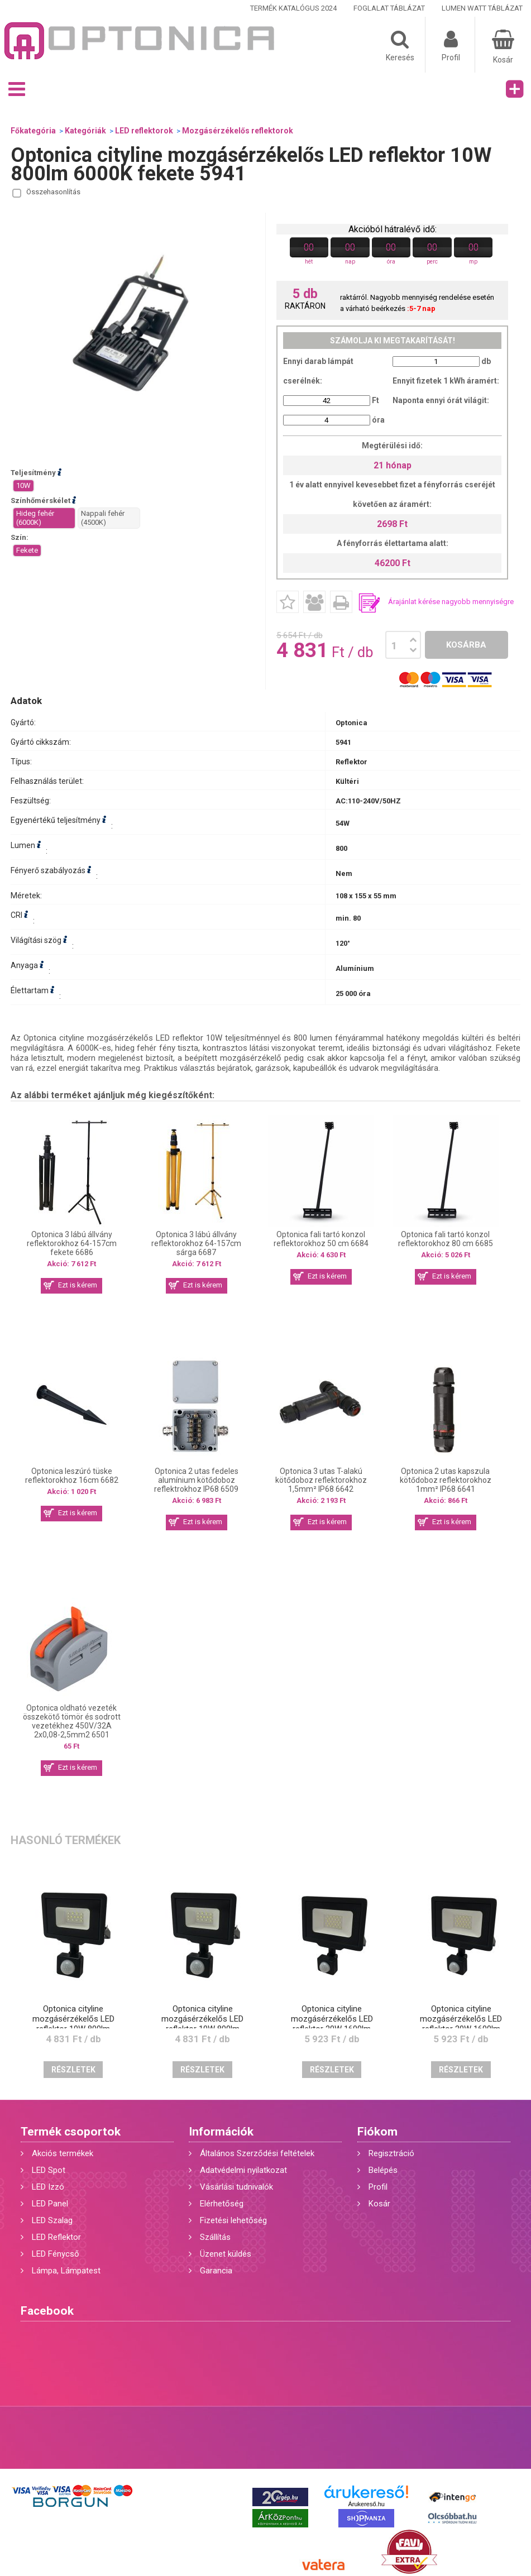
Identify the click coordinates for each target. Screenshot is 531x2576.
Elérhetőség (221, 2204)
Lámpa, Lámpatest (66, 2271)
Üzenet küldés (225, 2254)
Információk (221, 2131)
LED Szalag (52, 2220)
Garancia (216, 2271)
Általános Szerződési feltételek (257, 2153)
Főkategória (33, 130)
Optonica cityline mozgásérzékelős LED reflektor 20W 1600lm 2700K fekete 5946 (461, 2024)
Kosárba (466, 645)
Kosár (379, 2204)
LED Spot (48, 2170)
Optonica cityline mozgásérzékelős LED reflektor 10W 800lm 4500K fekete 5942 (73, 2024)
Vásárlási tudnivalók (236, 2187)
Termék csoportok (71, 2131)
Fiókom (377, 2131)
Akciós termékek (62, 2153)
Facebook (47, 2311)
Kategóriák (85, 130)
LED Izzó (48, 2187)
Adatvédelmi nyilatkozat (243, 2170)
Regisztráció (391, 2153)
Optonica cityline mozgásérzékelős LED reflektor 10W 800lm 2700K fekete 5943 (202, 2024)
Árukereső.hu (366, 2504)
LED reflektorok (144, 130)
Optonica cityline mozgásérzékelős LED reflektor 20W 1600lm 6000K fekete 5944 (332, 2024)
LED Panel (50, 2204)
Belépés (383, 2170)
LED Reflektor (56, 2237)
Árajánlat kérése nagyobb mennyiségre (451, 601)
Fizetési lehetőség (233, 2220)
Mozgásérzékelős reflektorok (237, 130)
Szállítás (215, 2237)
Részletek (73, 2069)
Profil (378, 2187)
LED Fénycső (55, 2254)
